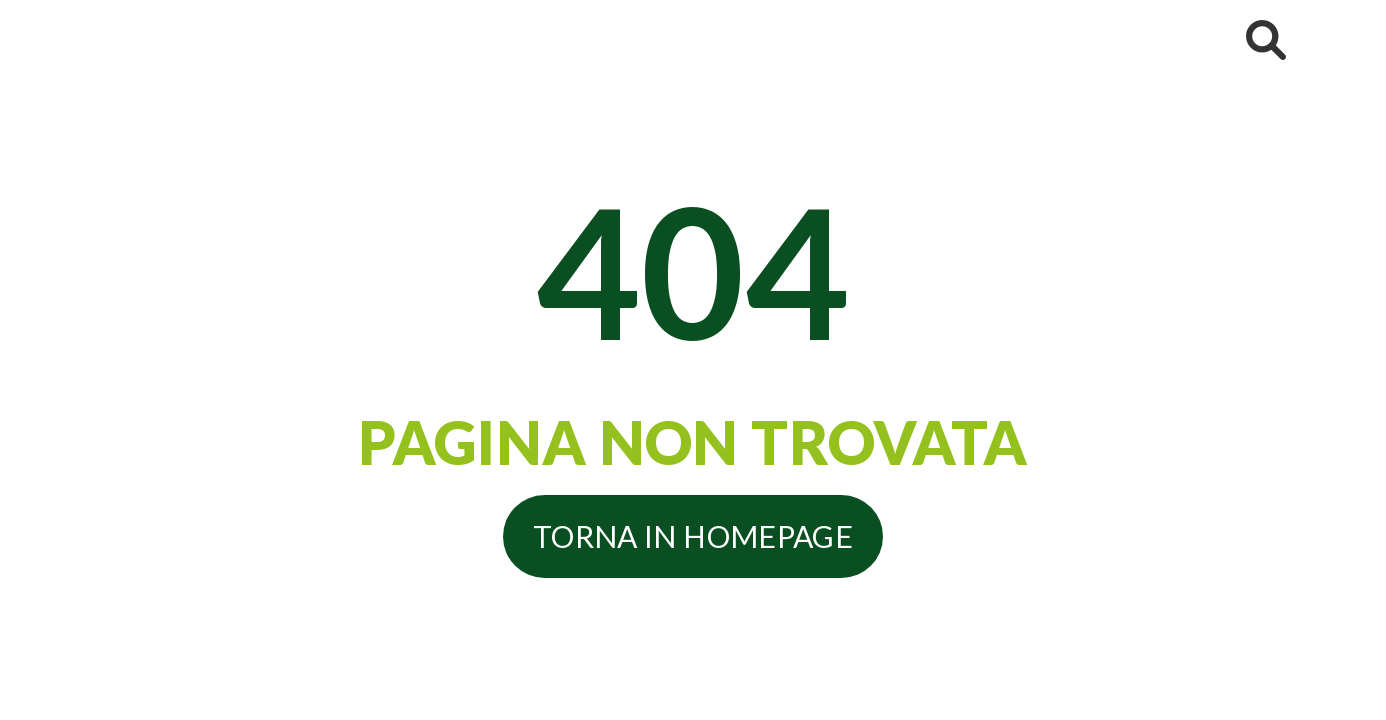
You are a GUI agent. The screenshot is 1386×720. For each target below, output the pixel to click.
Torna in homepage (693, 536)
